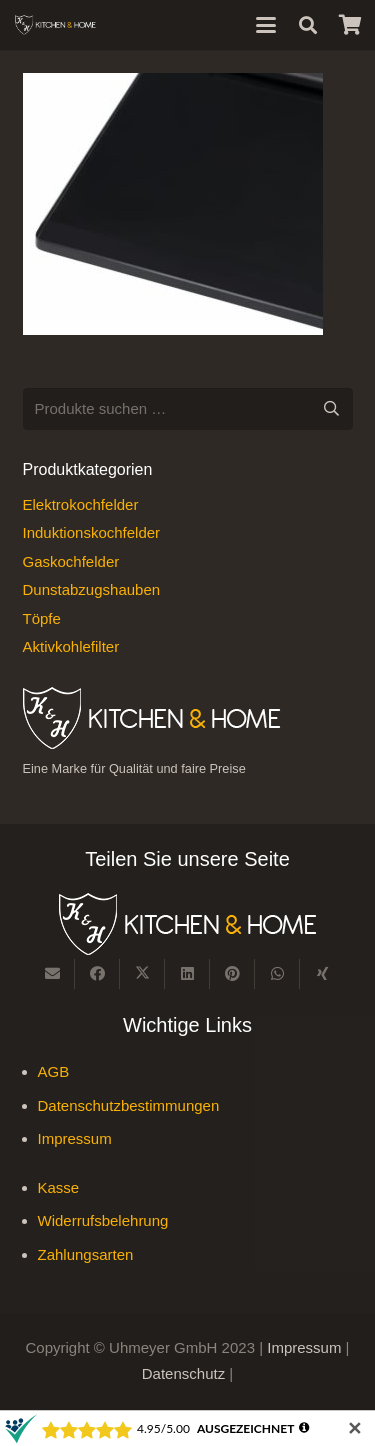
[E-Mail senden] (52, 974)
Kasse (59, 1187)
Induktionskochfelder (92, 532)
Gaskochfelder (71, 561)
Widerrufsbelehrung (103, 1220)
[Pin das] (232, 974)
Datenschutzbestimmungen (129, 1105)
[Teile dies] (97, 974)
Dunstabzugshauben (92, 589)
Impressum (75, 1138)
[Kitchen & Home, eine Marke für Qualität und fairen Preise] (55, 25)
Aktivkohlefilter (71, 646)
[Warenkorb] (350, 25)
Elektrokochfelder (81, 504)
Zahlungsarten (86, 1254)
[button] (266, 25)
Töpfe (42, 618)
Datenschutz (186, 1373)
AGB (54, 1071)
